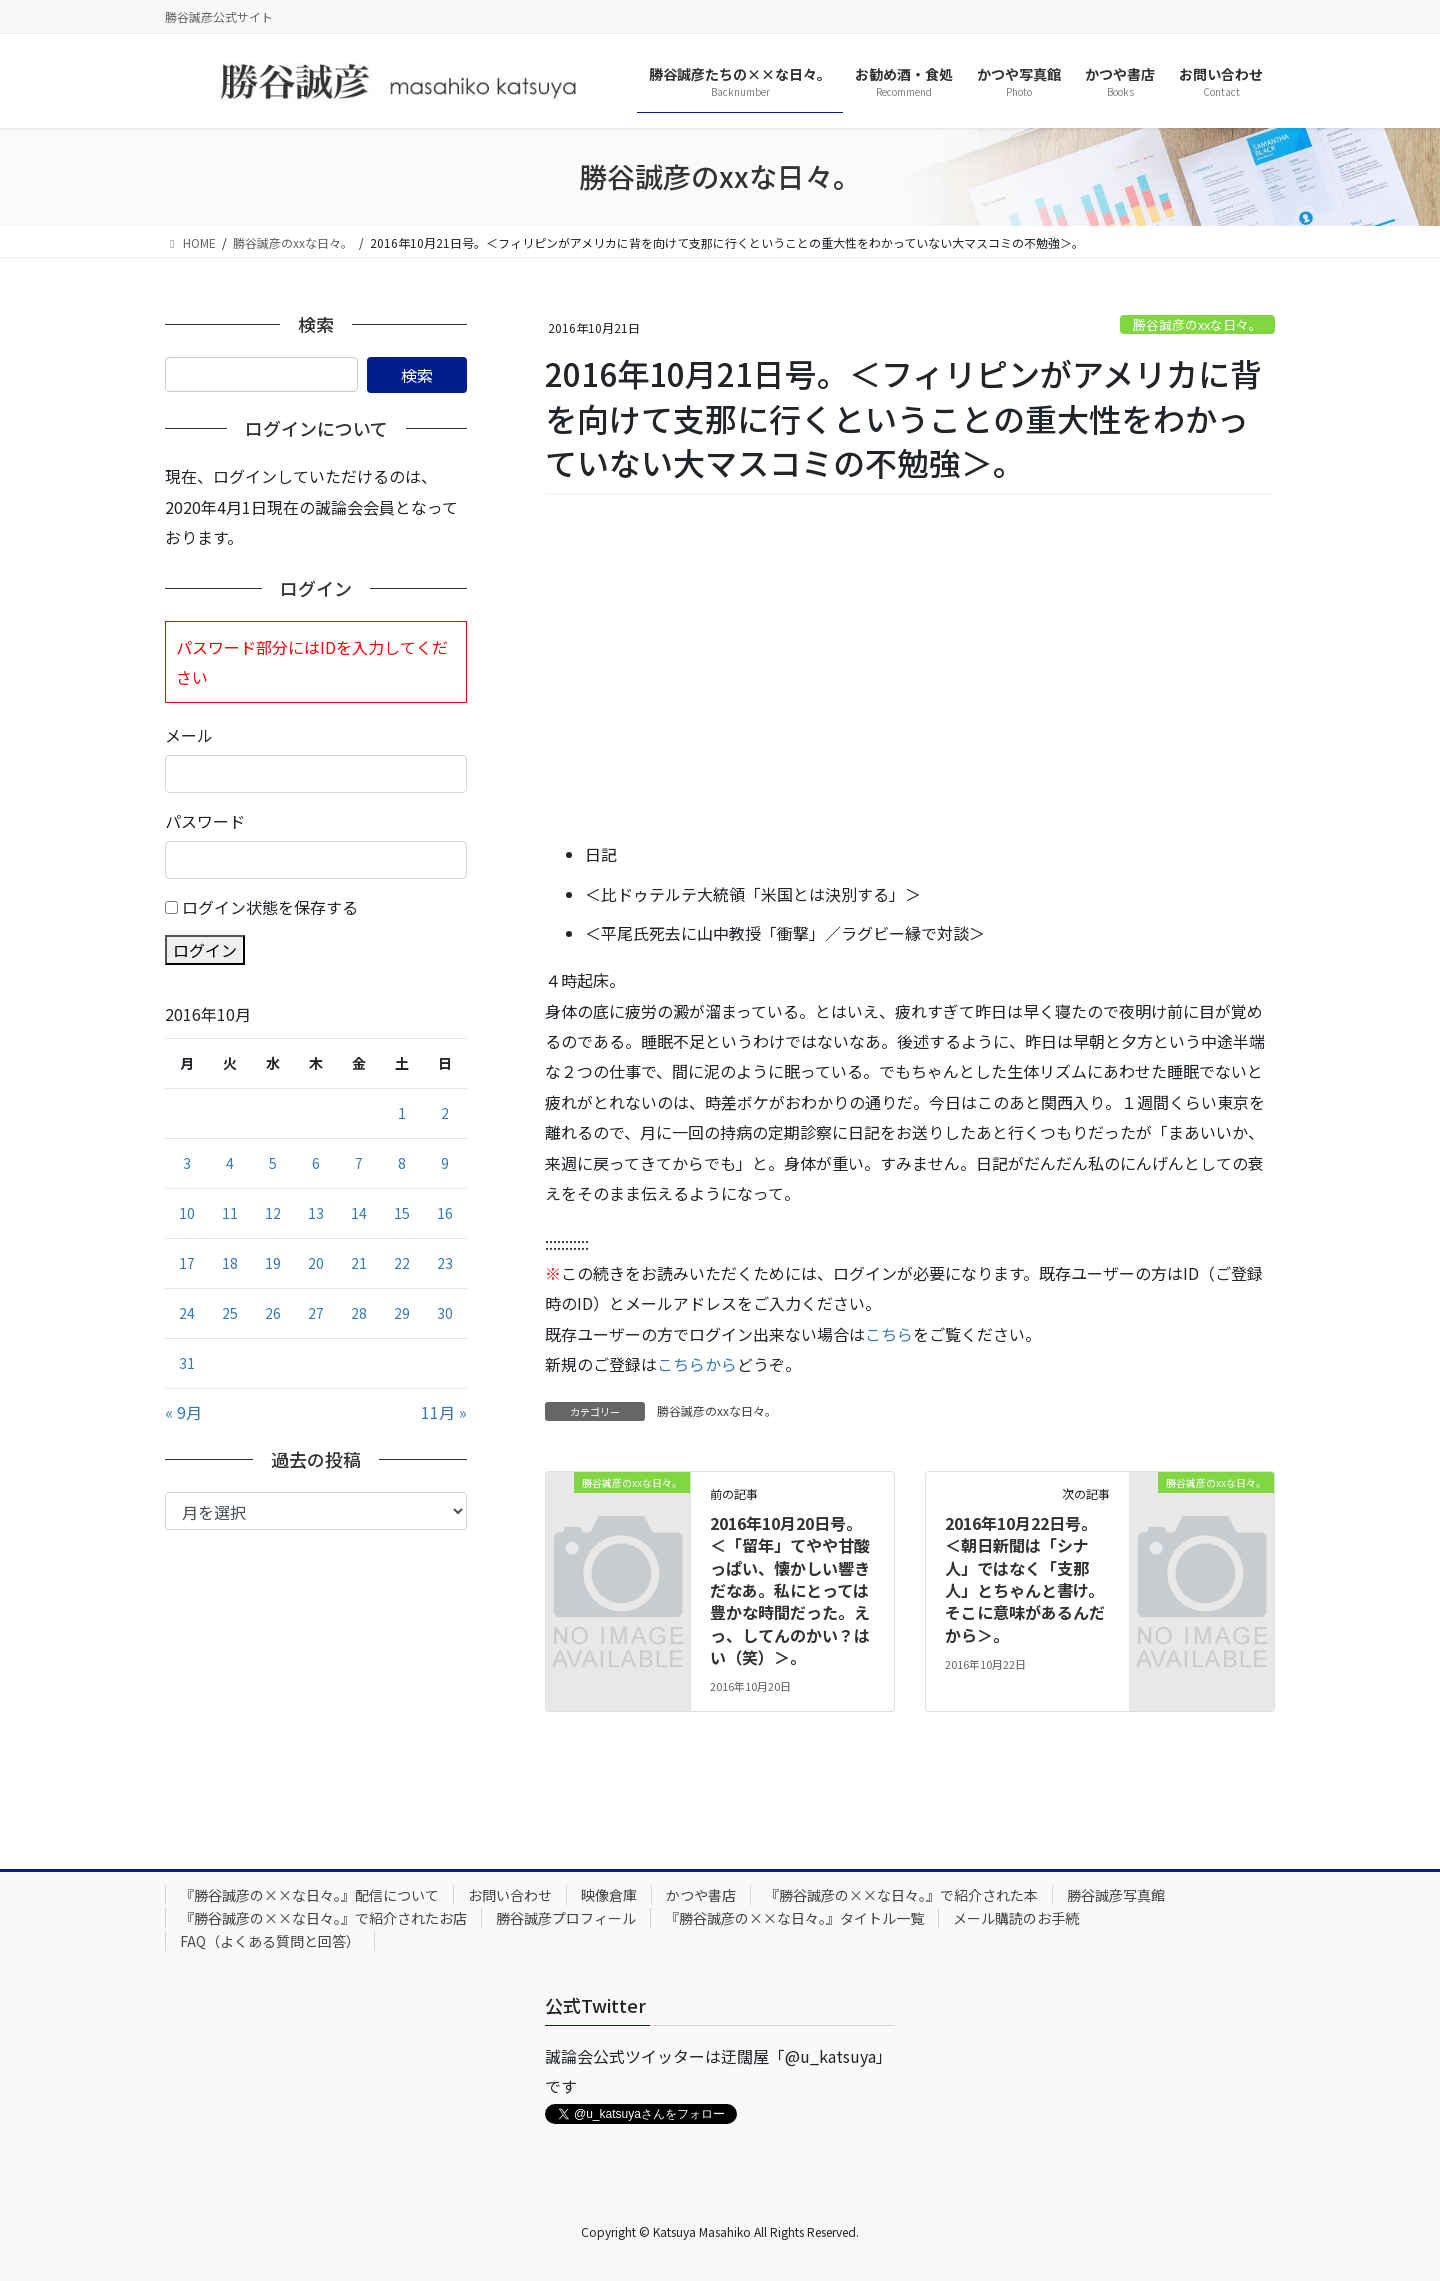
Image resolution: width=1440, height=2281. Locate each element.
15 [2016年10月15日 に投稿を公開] (402, 1213)
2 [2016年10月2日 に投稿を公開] (445, 1113)
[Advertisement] (910, 669)
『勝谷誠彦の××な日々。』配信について (309, 1895)
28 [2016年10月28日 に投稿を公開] (359, 1313)
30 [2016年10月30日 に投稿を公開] (445, 1313)
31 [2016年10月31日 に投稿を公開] (187, 1363)
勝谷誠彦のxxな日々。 (1197, 324)
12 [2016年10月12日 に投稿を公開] (273, 1213)
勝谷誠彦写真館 (1116, 1895)
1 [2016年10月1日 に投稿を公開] (402, 1113)
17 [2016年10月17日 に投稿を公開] (187, 1263)
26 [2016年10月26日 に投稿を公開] (273, 1313)
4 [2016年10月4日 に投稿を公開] (230, 1163)
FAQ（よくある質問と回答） (270, 1941)
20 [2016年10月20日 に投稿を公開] (316, 1263)
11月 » (444, 1412)
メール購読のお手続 (1016, 1918)
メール (189, 735)
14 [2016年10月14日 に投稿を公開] (359, 1213)
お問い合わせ (510, 1895)
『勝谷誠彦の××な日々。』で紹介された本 (901, 1895)
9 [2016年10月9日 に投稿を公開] (445, 1163)
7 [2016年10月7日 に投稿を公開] (359, 1163)
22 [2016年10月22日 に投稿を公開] (402, 1263)
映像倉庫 (609, 1895)
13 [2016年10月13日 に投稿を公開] (316, 1213)
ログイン (205, 950)
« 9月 (183, 1412)
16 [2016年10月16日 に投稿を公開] (445, 1213)
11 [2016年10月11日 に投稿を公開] (230, 1213)
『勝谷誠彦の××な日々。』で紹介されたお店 (323, 1918)
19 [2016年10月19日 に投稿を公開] (273, 1263)
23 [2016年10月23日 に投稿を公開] (445, 1263)
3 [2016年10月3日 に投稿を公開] (187, 1163)
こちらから (697, 1364)
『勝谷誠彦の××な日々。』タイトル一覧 (794, 1918)
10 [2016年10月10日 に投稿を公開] (187, 1213)
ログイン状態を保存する (270, 907)
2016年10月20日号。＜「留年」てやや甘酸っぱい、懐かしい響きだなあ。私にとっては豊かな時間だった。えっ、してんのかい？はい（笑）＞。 (790, 1590)
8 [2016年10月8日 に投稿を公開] (402, 1163)
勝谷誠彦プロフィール (566, 1918)
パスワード (205, 821)
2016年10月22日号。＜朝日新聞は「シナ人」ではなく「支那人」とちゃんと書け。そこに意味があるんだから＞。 (1025, 1579)
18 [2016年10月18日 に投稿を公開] (230, 1263)
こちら (889, 1334)
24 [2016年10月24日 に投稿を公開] (187, 1313)
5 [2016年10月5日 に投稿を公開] (273, 1163)
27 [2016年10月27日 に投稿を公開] (316, 1313)
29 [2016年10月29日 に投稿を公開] (402, 1313)
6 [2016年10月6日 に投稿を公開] (316, 1163)
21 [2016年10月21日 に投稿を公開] (359, 1263)
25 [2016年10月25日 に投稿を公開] (230, 1313)
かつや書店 (701, 1895)
